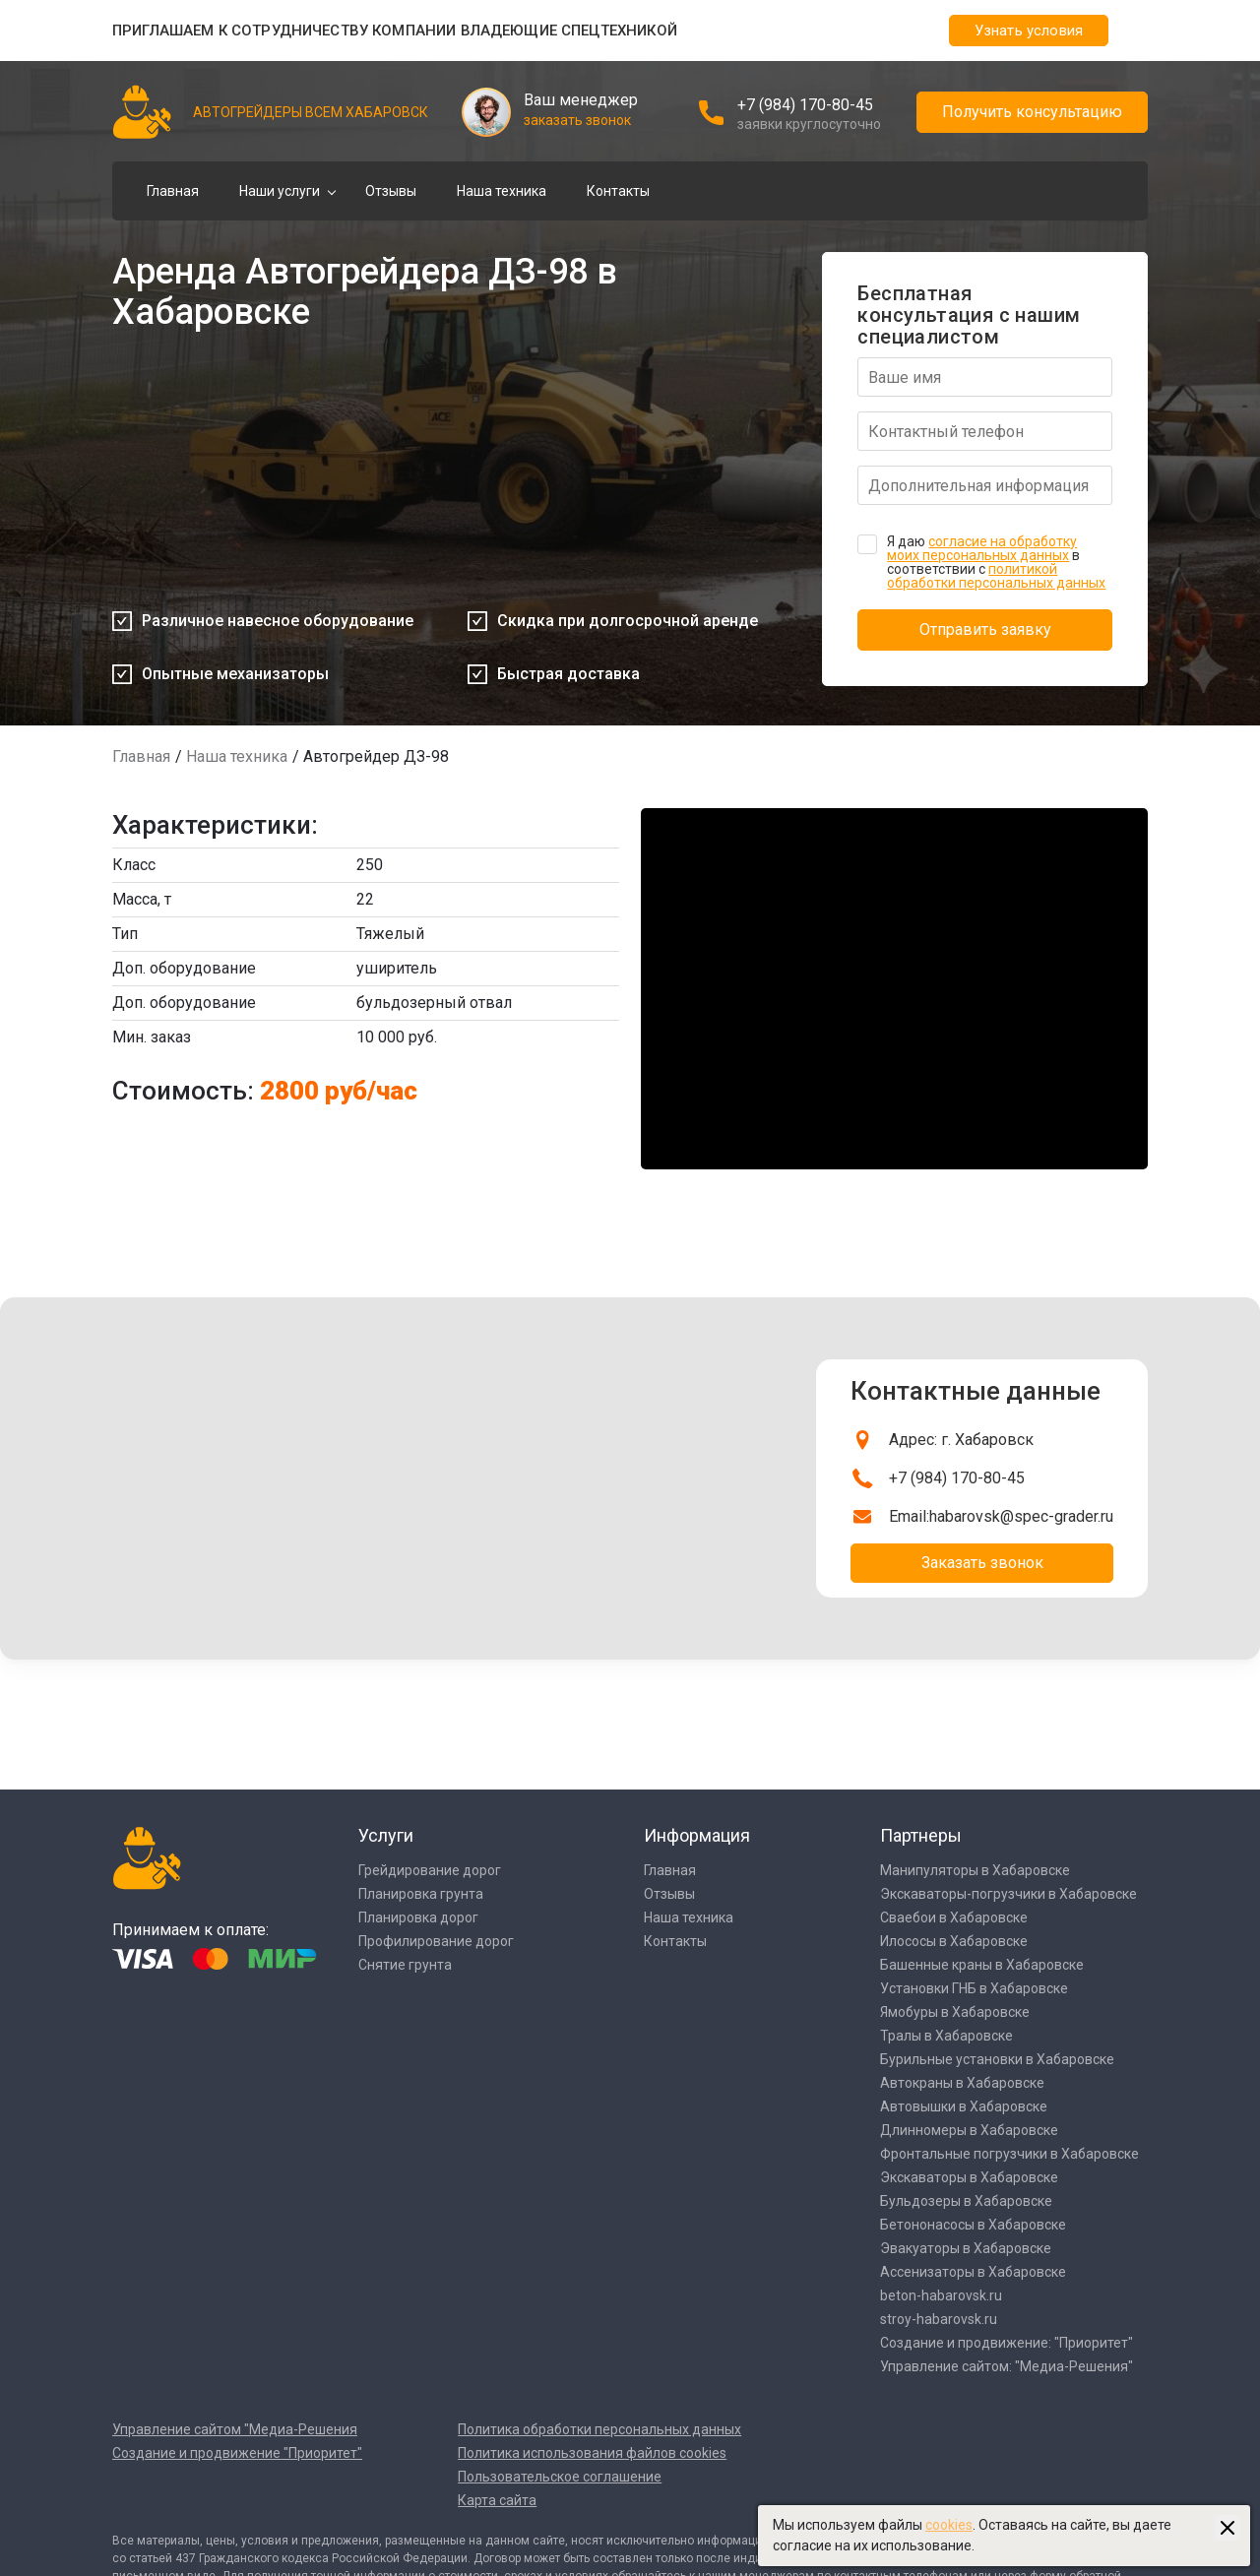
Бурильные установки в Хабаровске (997, 2059)
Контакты (618, 191)
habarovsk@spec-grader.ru (1021, 1516)
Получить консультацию (1032, 111)
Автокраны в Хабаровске (962, 2083)
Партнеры (921, 1835)
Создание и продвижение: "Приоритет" (1006, 2343)
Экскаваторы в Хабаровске (969, 2177)
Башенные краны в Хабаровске (982, 1965)
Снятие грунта (405, 1965)
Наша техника (501, 191)
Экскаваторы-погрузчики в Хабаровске (1008, 1894)
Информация (697, 1835)
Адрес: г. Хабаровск (961, 1439)
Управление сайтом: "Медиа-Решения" (1006, 2366)
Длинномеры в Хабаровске (969, 2130)
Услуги (385, 1835)
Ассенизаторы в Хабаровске (973, 2272)
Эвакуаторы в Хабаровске (965, 2248)
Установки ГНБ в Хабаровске (974, 1988)
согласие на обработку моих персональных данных (982, 548)
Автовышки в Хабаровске (963, 2106)
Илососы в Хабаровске (954, 1941)
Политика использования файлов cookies (592, 2453)
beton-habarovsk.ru (941, 2295)
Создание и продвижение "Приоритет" (237, 2453)
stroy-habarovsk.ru (938, 2319)
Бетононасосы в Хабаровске (973, 2224)
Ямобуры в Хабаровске (955, 2012)
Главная (173, 191)
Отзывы (390, 191)
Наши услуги (279, 191)
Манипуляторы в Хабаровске (975, 1870)
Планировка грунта (420, 1894)
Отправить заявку (985, 629)
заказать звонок (577, 120)
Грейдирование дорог (429, 1870)
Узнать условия (1029, 30)
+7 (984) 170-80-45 (805, 104)
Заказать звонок (982, 1562)
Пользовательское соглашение (560, 2476)
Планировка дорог (418, 1917)
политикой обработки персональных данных (996, 576)
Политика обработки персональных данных (599, 2429)
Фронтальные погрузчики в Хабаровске (1009, 2154)
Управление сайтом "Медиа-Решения (234, 2429)
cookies (949, 2525)
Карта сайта (497, 2500)
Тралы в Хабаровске (946, 2035)
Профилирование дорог (436, 1941)
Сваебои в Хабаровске (954, 1917)
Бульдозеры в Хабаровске (966, 2201)
